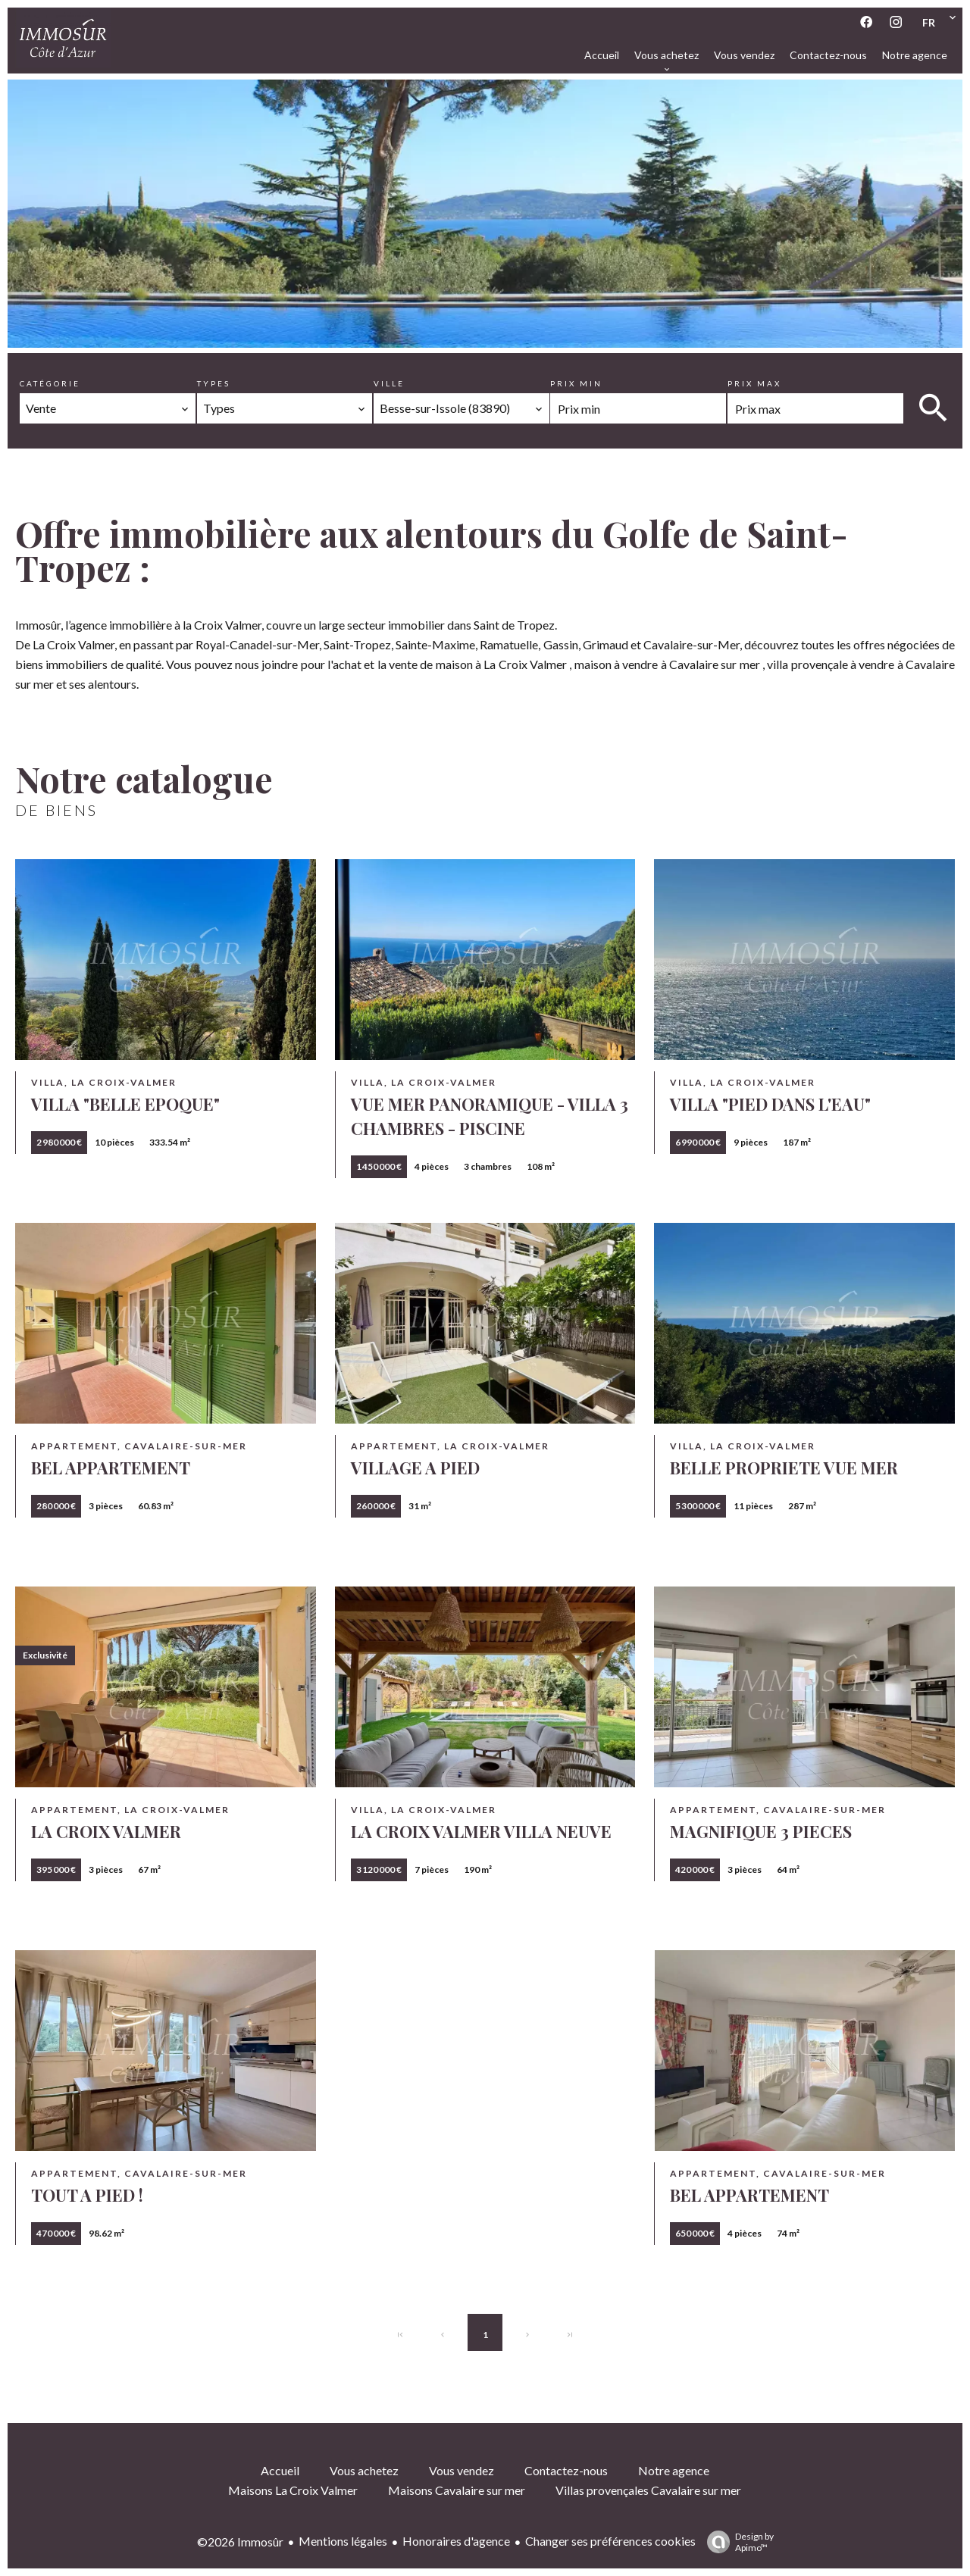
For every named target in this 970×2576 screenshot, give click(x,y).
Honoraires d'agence (456, 2541)
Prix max (754, 383)
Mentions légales (343, 2541)
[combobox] (108, 408)
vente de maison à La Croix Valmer (478, 664)
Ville (389, 383)
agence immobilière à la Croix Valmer (165, 624)
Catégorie (50, 383)
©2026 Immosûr (240, 2541)
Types (213, 383)
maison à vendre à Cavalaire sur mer (666, 664)
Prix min (576, 383)
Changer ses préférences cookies (610, 2541)
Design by (736, 2542)
